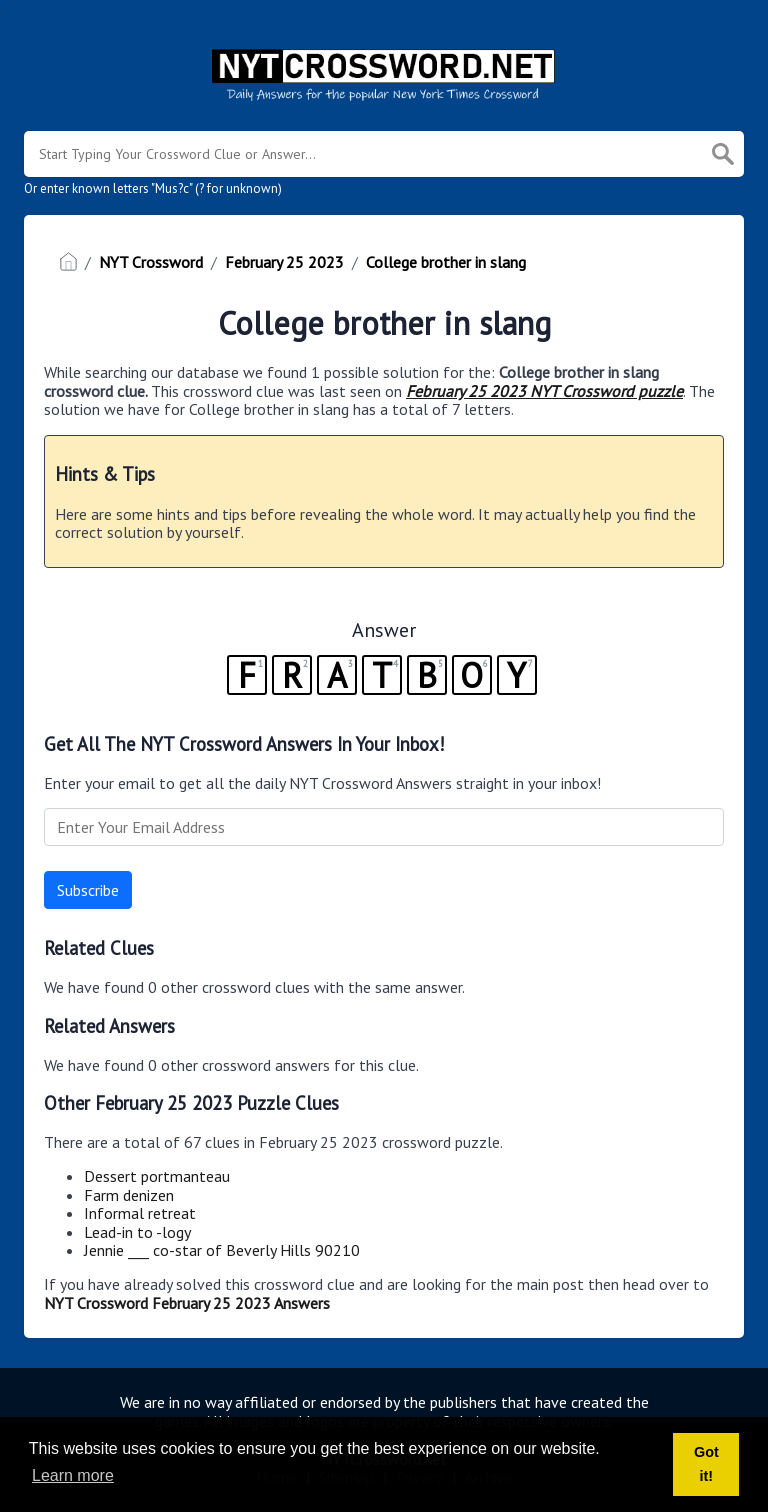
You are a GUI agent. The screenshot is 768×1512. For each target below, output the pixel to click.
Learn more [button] (73, 1475)
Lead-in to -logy (137, 1232)
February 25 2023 (284, 262)
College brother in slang (446, 262)
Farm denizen (129, 1195)
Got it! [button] (706, 1464)
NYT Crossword (151, 262)
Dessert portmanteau (157, 1176)
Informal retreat (140, 1213)
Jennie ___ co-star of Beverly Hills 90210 (222, 1250)
